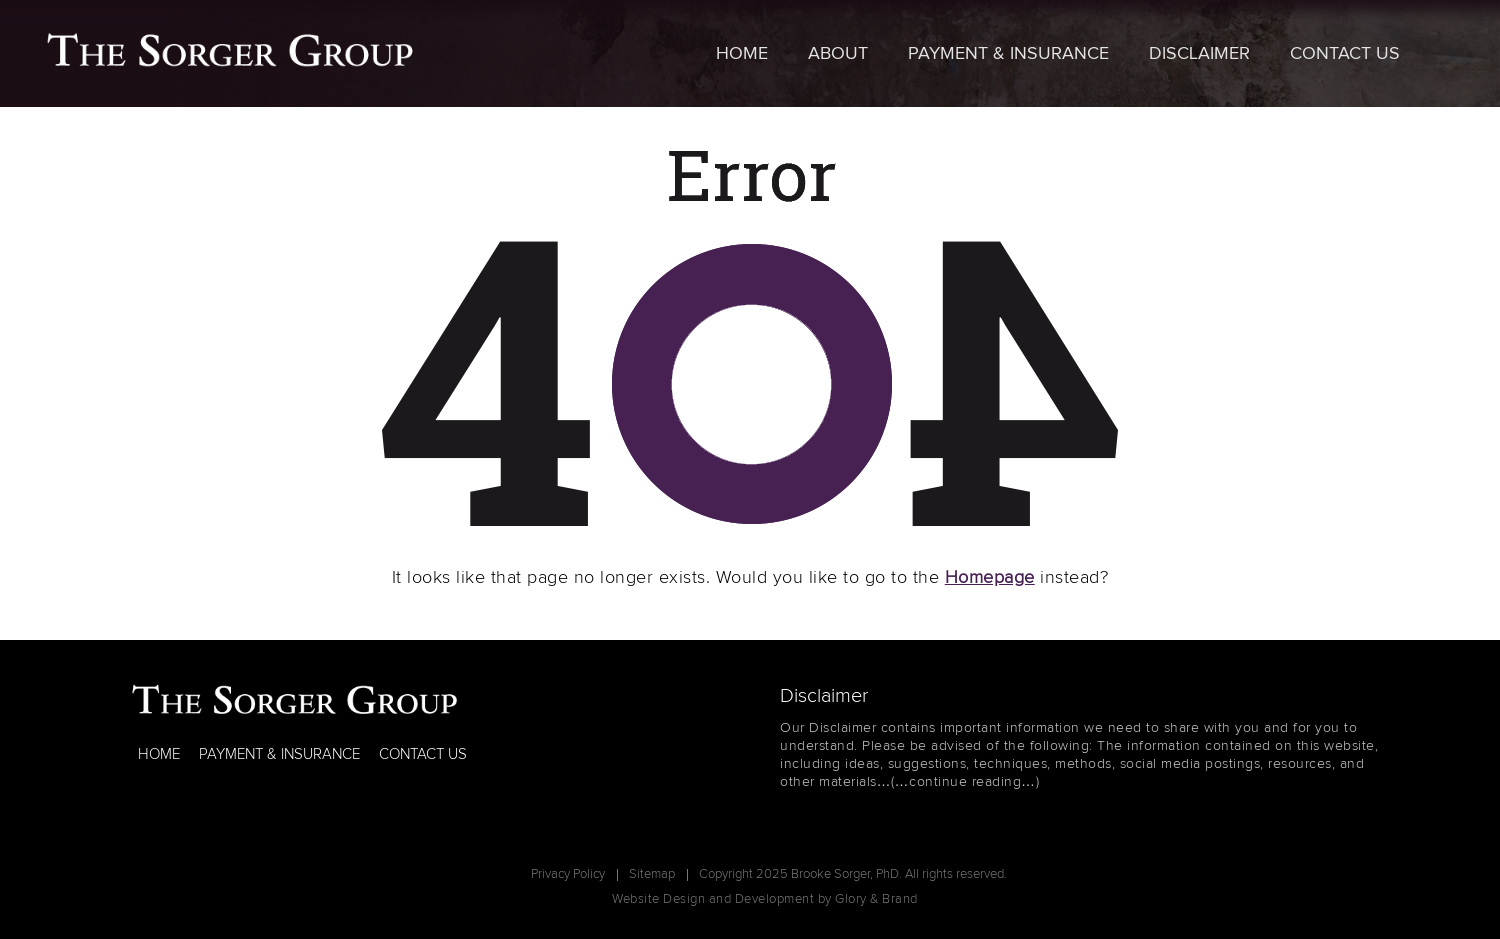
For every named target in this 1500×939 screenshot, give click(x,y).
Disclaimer (1199, 54)
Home (742, 54)
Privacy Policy (568, 874)
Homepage (990, 578)
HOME (159, 754)
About (838, 54)
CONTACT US (423, 754)
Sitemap (652, 874)
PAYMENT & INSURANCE (279, 754)
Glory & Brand (876, 899)
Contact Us (1345, 54)
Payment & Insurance (1008, 54)
